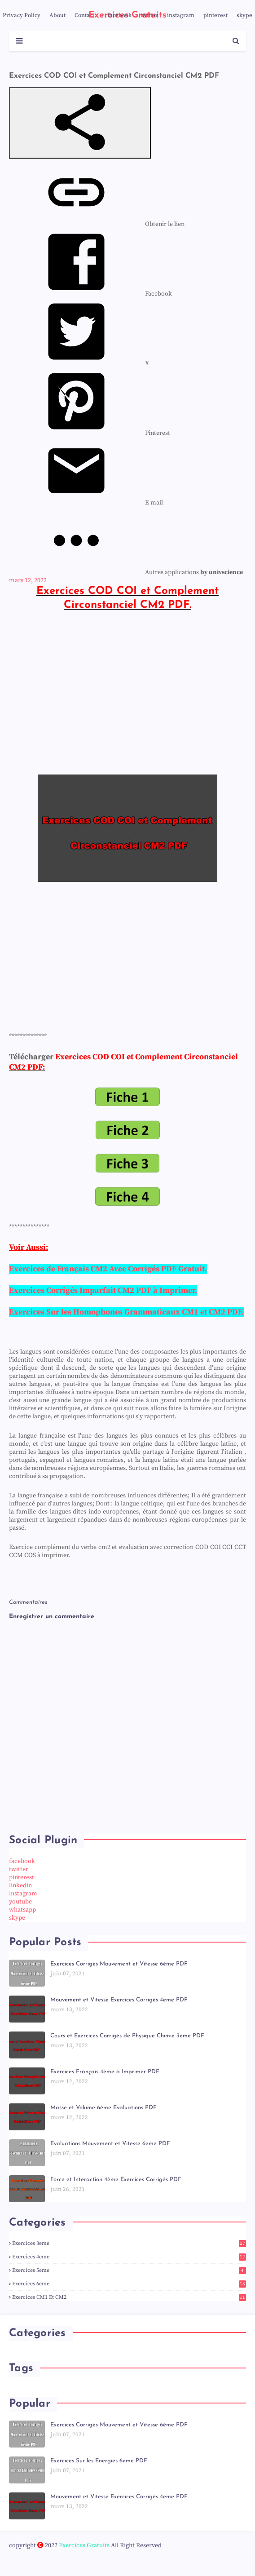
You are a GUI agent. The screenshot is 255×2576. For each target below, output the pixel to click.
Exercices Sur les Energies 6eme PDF (98, 2461)
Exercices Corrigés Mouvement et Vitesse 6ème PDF (119, 1964)
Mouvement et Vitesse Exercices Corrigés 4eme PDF (119, 2000)
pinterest (215, 15)
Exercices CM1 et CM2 (129, 2297)
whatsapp (22, 1910)
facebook (119, 15)
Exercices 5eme (129, 2270)
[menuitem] (97, 224)
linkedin (20, 1885)
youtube (20, 1902)
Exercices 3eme (129, 2243)
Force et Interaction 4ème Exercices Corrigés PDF (115, 2179)
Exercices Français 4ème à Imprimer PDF (104, 2072)
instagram (180, 15)
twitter (149, 15)
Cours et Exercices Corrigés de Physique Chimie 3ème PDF (127, 2036)
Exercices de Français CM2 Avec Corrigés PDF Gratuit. (108, 1269)
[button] (80, 123)
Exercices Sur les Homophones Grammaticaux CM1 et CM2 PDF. (126, 1312)
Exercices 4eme (129, 2256)
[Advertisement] (127, 692)
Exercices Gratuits (84, 2545)
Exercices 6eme (129, 2283)
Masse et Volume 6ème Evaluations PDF (103, 2108)
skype (244, 15)
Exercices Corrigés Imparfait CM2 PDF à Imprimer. (103, 1290)
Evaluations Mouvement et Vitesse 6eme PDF (110, 2144)
